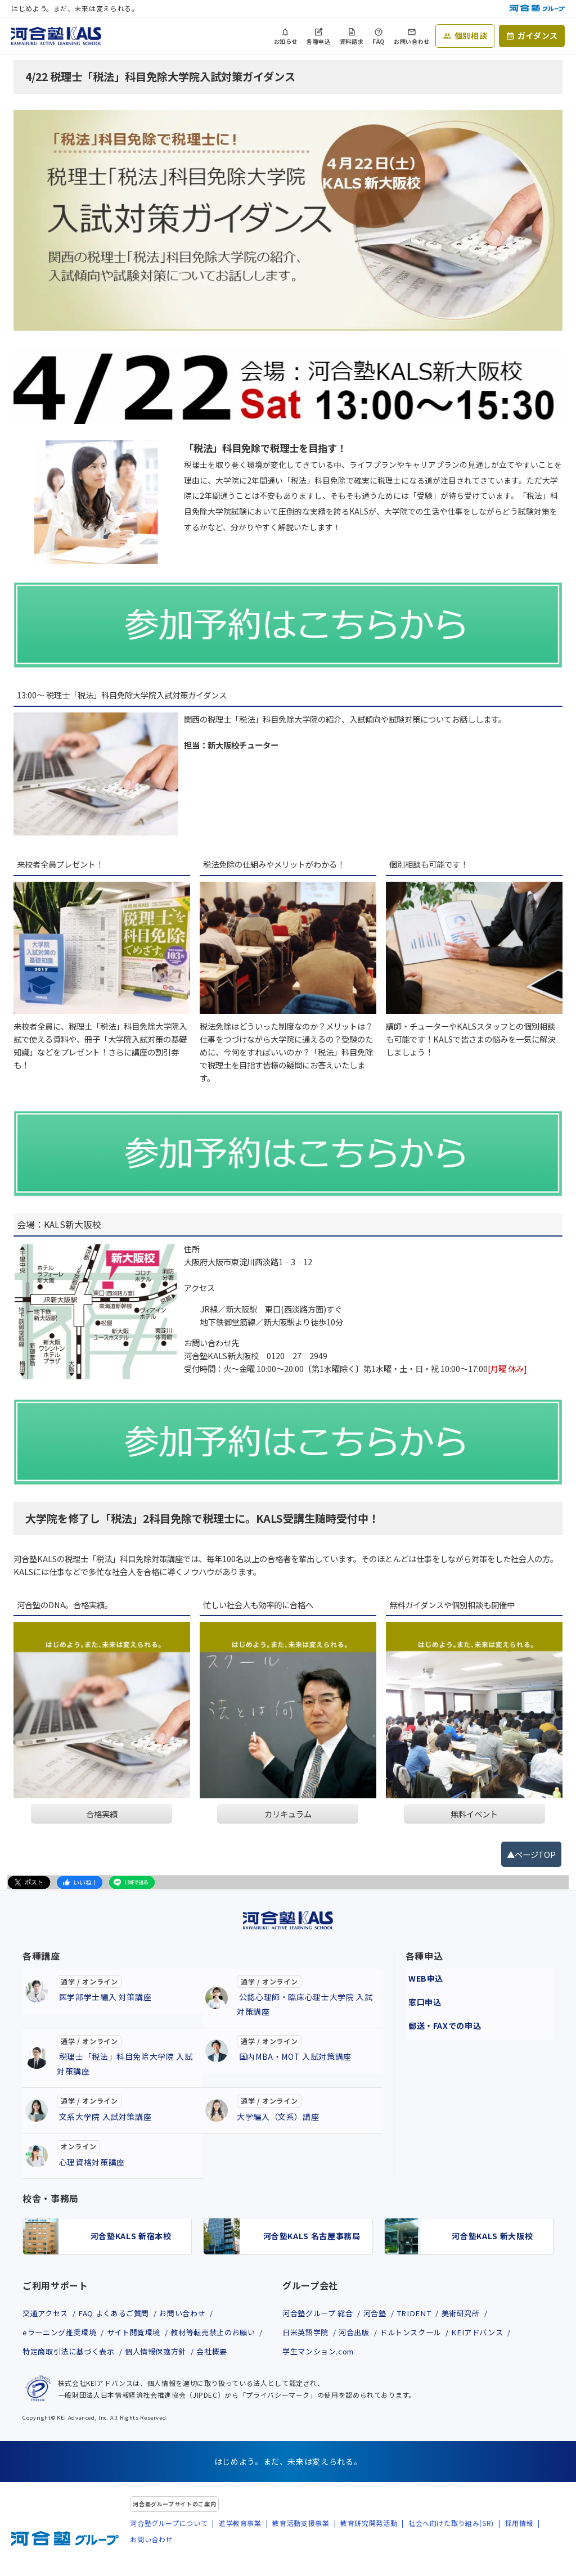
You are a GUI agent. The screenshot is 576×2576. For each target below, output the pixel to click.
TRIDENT (426, 2313)
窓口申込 (422, 1996)
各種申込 (319, 41)
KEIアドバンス (494, 2333)
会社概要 (117, 2374)
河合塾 (382, 2313)
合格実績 (102, 1814)
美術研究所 (477, 2313)
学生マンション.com (321, 2354)
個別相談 (471, 35)
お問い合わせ (412, 41)
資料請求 (352, 41)
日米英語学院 (307, 2333)
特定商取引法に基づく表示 (174, 2354)
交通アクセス (46, 2313)
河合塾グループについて (169, 2543)
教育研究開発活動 (368, 2543)
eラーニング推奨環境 (61, 2333)
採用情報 (519, 2543)
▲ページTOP (531, 1854)
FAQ (378, 41)
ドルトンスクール (422, 2333)
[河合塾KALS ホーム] (56, 34)
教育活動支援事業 (300, 2543)
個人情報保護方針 (55, 2374)
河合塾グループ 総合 (320, 2313)
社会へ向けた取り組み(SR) (451, 2543)
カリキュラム (288, 1814)
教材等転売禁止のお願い (67, 2354)
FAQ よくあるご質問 (121, 2313)
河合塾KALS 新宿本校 (131, 2235)
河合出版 (360, 2333)
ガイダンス (538, 35)
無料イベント (474, 1814)
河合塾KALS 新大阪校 (492, 2235)
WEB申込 (423, 1975)
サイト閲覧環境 (142, 2333)
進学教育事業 (240, 2543)
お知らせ (286, 41)
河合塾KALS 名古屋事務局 (312, 2235)
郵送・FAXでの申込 (442, 2017)
